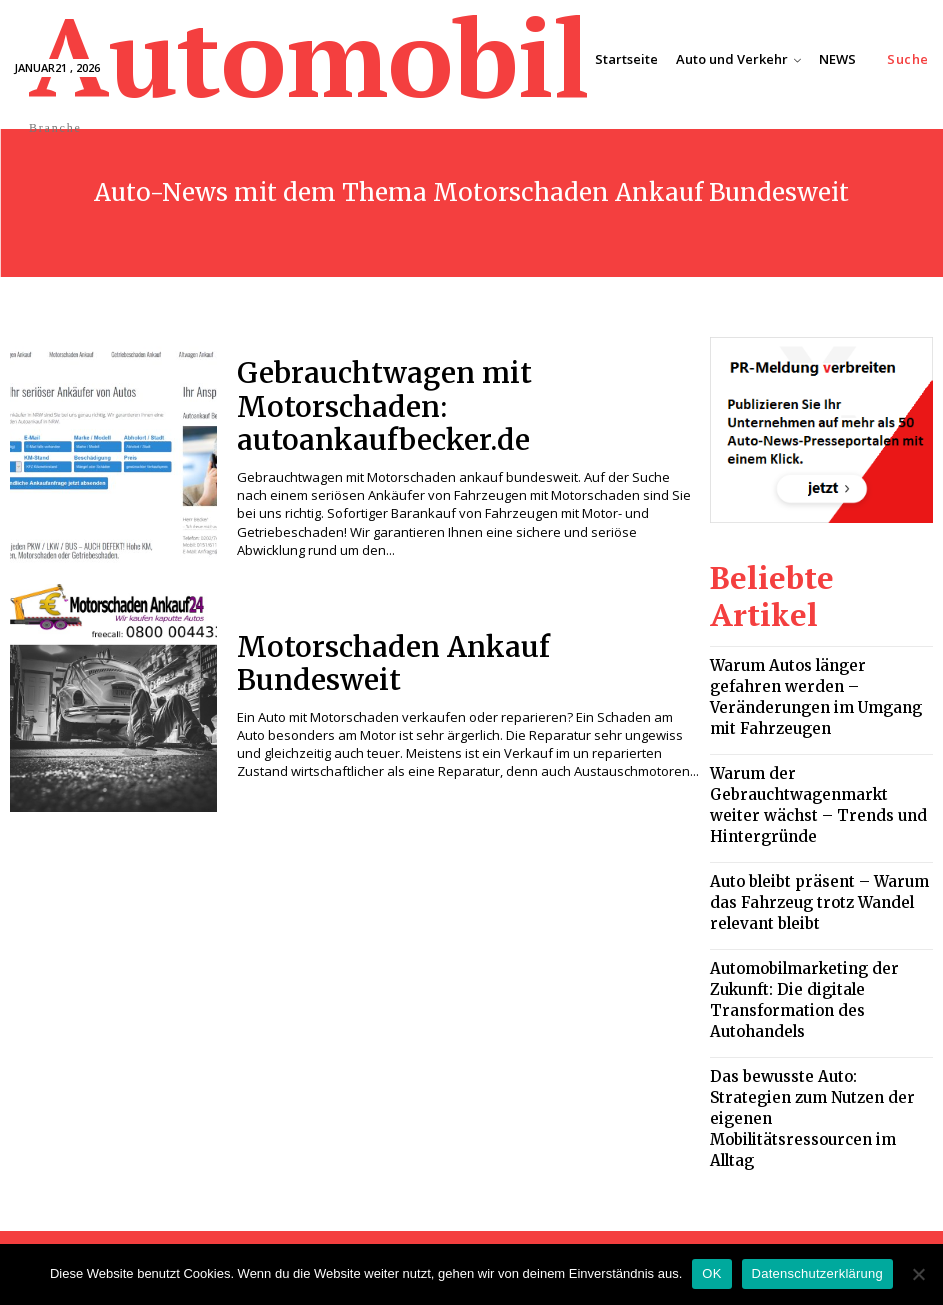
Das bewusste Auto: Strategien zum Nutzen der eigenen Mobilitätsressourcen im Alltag (820, 931)
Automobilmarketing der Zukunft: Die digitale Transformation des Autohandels (815, 857)
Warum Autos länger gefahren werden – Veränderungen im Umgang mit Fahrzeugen (804, 634)
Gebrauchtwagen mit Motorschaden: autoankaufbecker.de (457, 407)
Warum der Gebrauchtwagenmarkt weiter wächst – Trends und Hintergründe (820, 708)
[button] (908, 59)
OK (711, 1273)
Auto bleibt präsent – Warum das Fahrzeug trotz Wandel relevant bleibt (813, 782)
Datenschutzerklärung (817, 1273)
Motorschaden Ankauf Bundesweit (445, 663)
